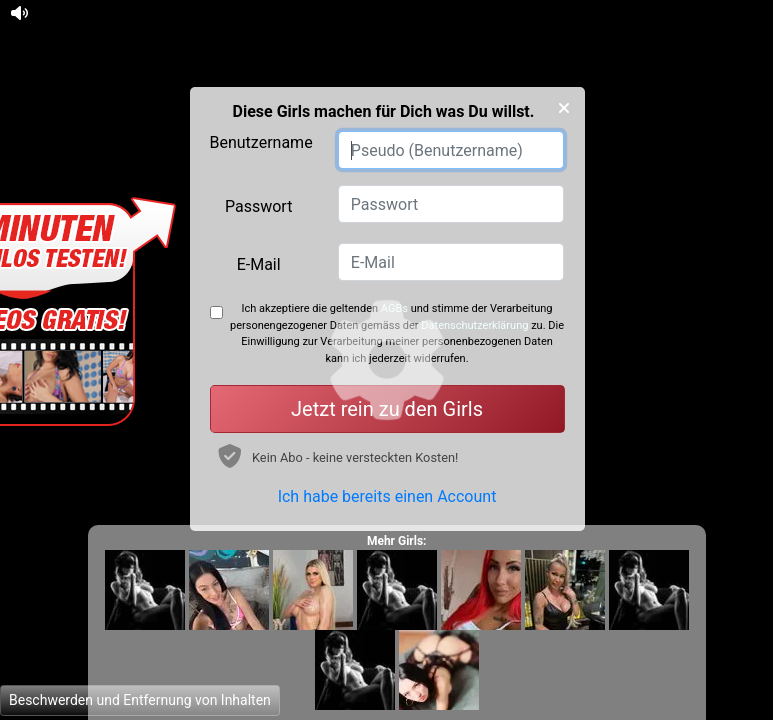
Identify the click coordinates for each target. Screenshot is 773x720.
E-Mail (259, 264)
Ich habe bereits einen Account (387, 496)
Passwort (258, 206)
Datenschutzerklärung (474, 325)
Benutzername (261, 142)
